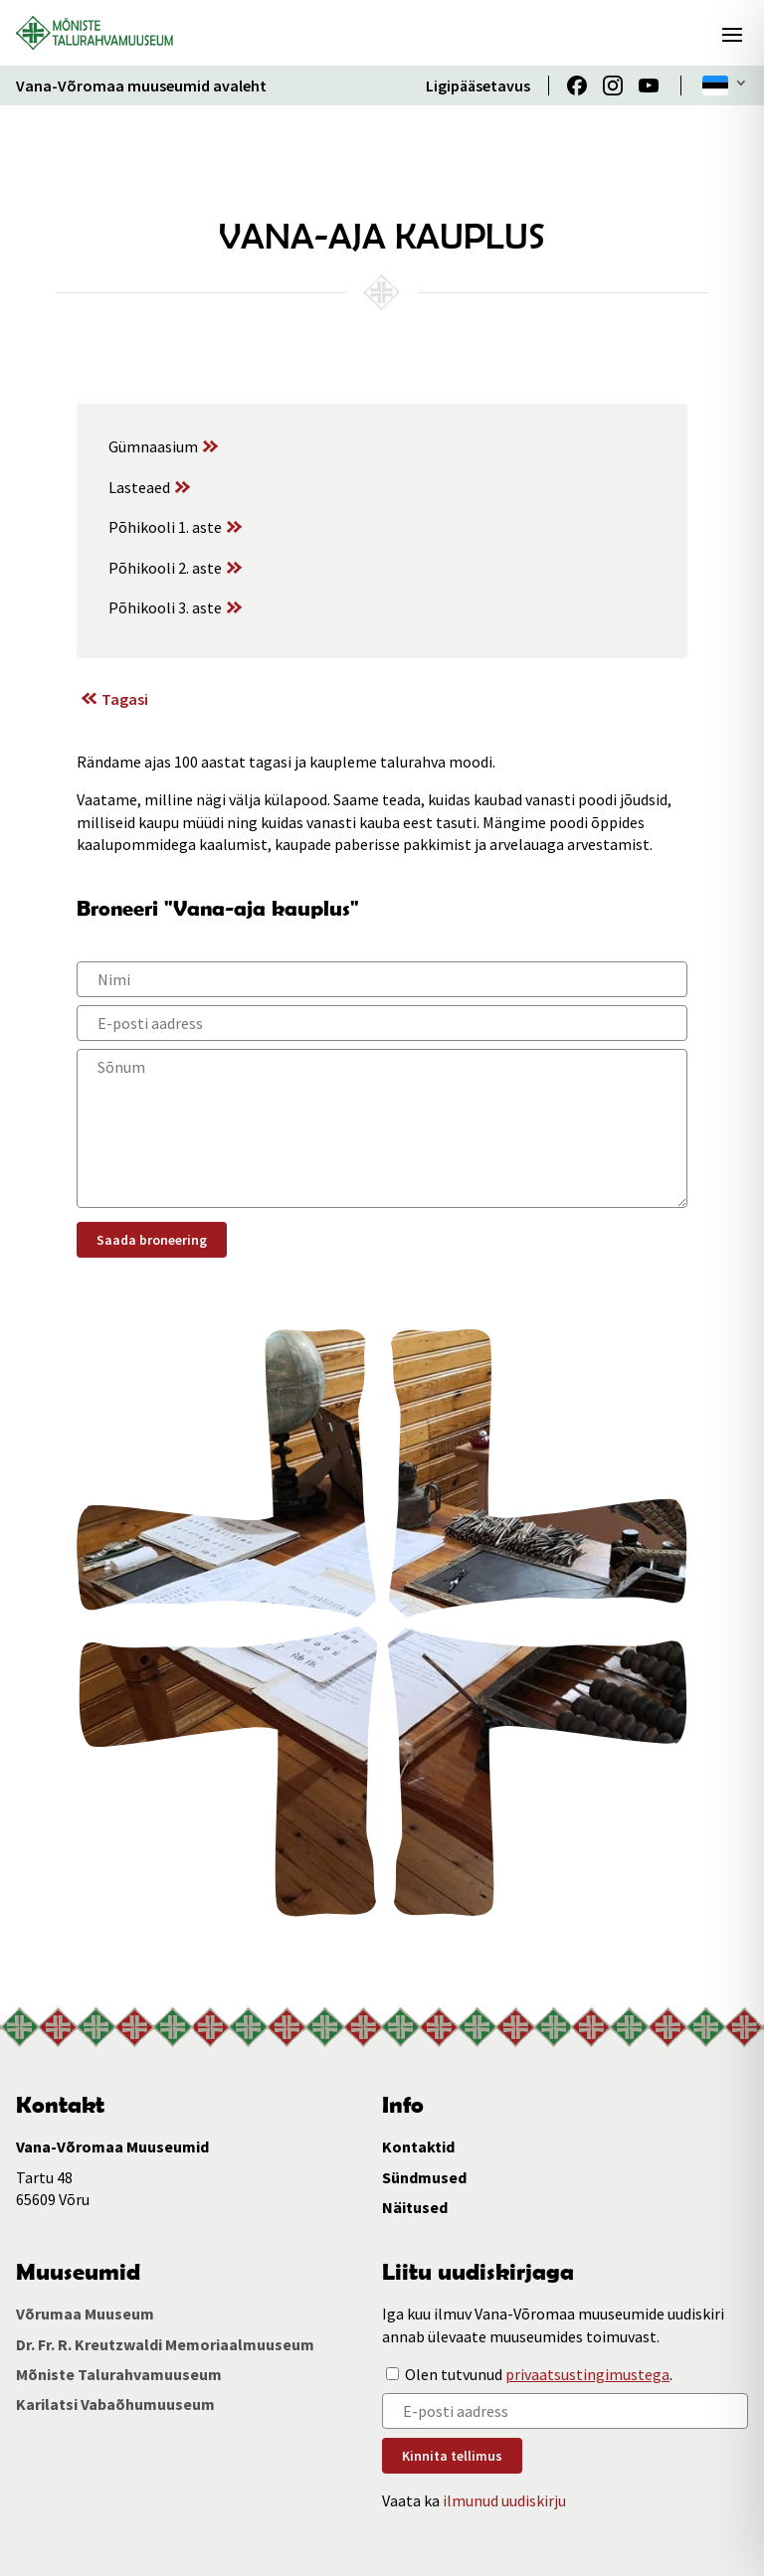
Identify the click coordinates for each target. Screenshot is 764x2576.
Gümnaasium (153, 446)
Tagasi (124, 699)
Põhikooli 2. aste (165, 568)
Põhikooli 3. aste (165, 607)
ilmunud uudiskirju (504, 2500)
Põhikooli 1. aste (165, 527)
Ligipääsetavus (478, 85)
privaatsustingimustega (587, 2374)
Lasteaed (139, 487)
